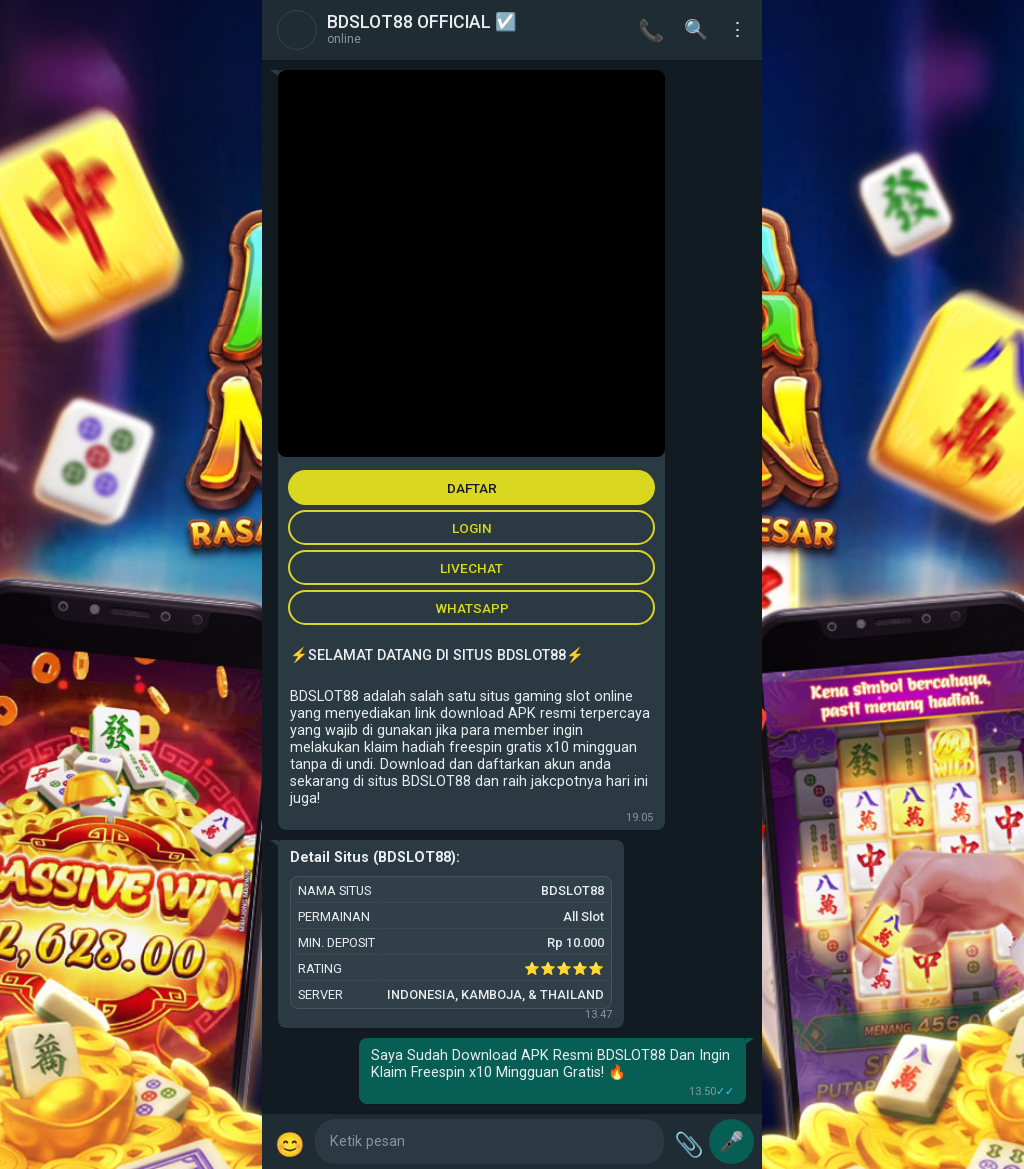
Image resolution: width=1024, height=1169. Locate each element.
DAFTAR (472, 488)
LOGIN (472, 528)
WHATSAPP (472, 608)
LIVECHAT (471, 568)
